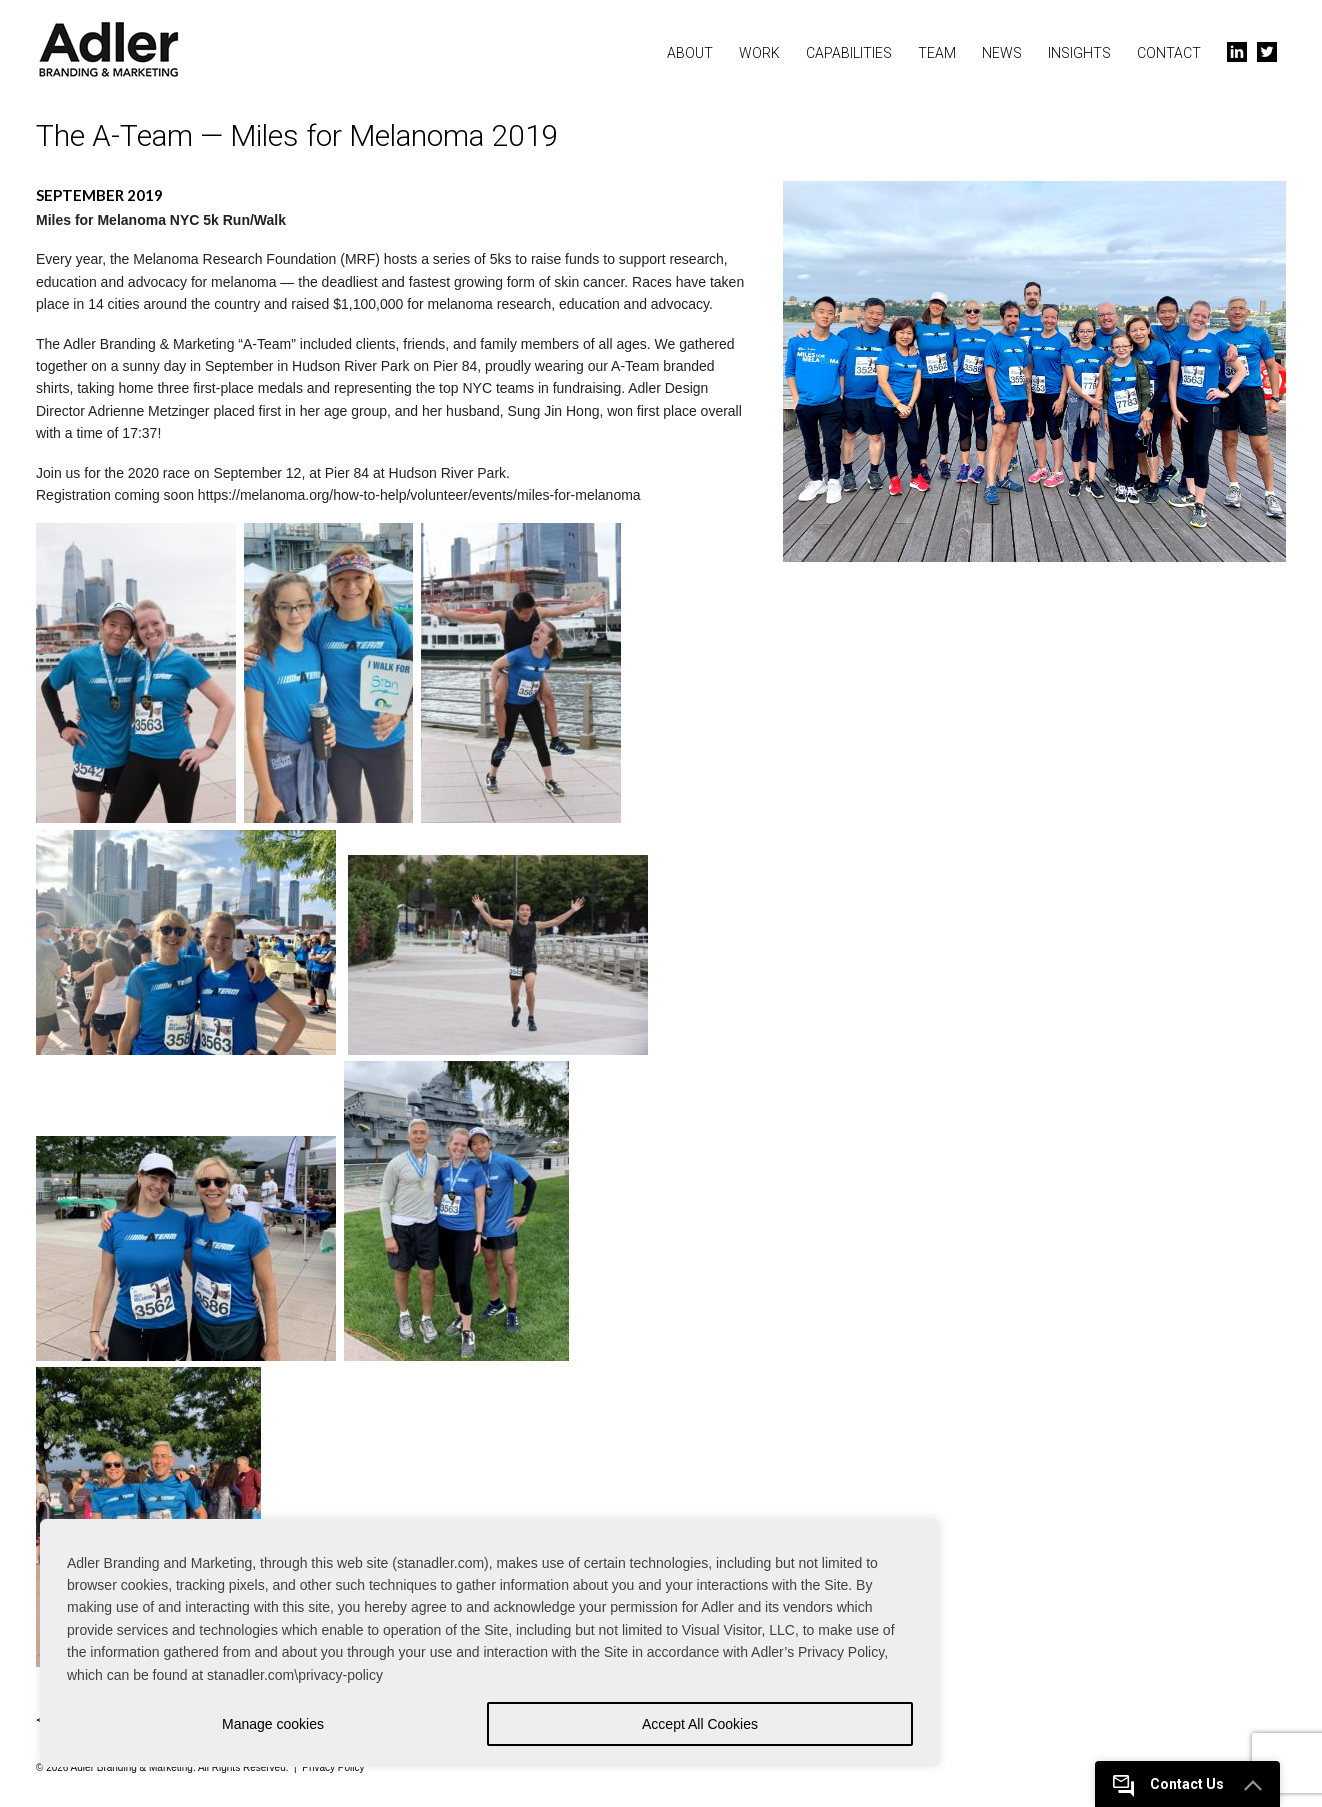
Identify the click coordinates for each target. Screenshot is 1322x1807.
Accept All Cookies (700, 1724)
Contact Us (1169, 1784)
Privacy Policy (333, 1767)
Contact (1169, 53)
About (690, 53)
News (1002, 53)
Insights (1079, 53)
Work (759, 53)
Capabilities (849, 53)
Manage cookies (273, 1724)
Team (937, 53)
